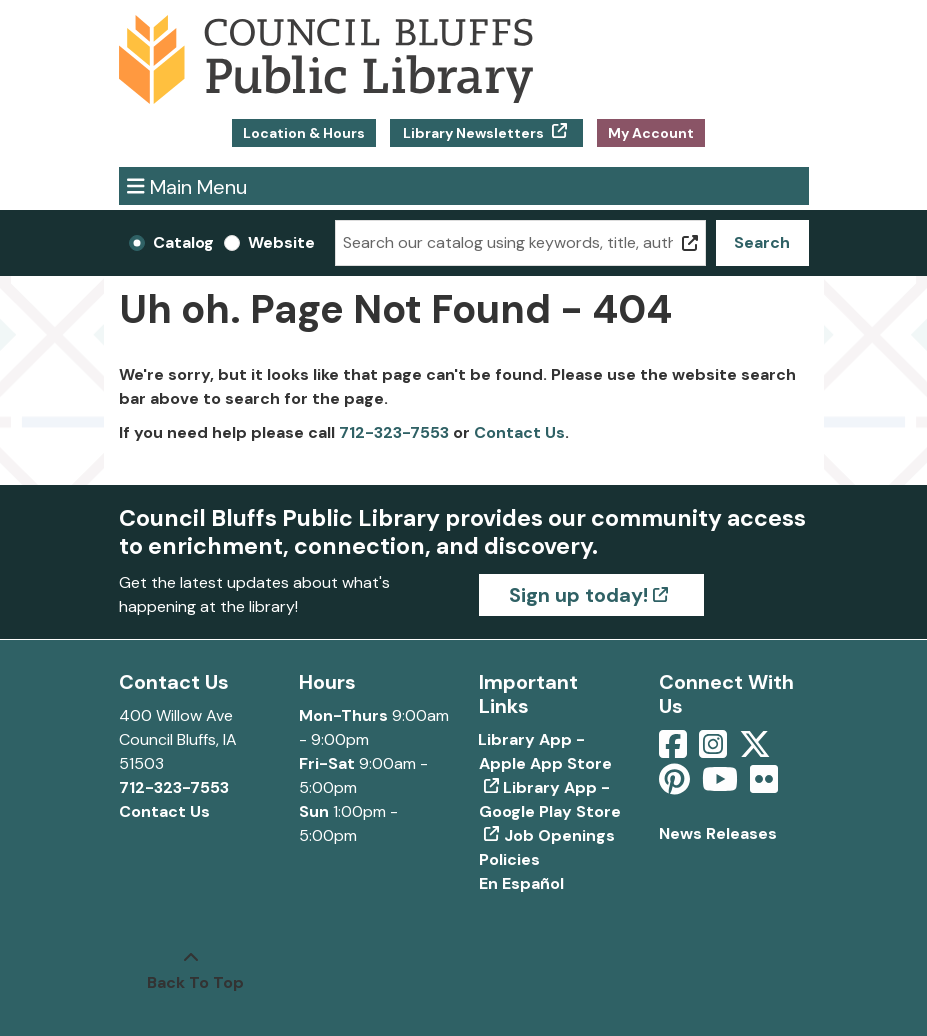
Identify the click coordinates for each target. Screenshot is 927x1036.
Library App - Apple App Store (545, 751)
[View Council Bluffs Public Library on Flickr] (764, 785)
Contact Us (519, 432)
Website (281, 242)
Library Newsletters (473, 133)
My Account (651, 133)
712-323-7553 (394, 432)
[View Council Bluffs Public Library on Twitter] (757, 750)
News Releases (718, 833)
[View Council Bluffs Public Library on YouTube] (722, 785)
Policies (509, 859)
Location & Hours (304, 133)
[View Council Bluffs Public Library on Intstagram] (715, 750)
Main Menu (187, 185)
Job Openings (559, 835)
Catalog (183, 242)
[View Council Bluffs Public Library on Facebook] (675, 750)
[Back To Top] (191, 971)
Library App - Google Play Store (550, 799)
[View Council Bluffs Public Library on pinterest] (676, 785)
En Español (521, 883)
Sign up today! (578, 595)
